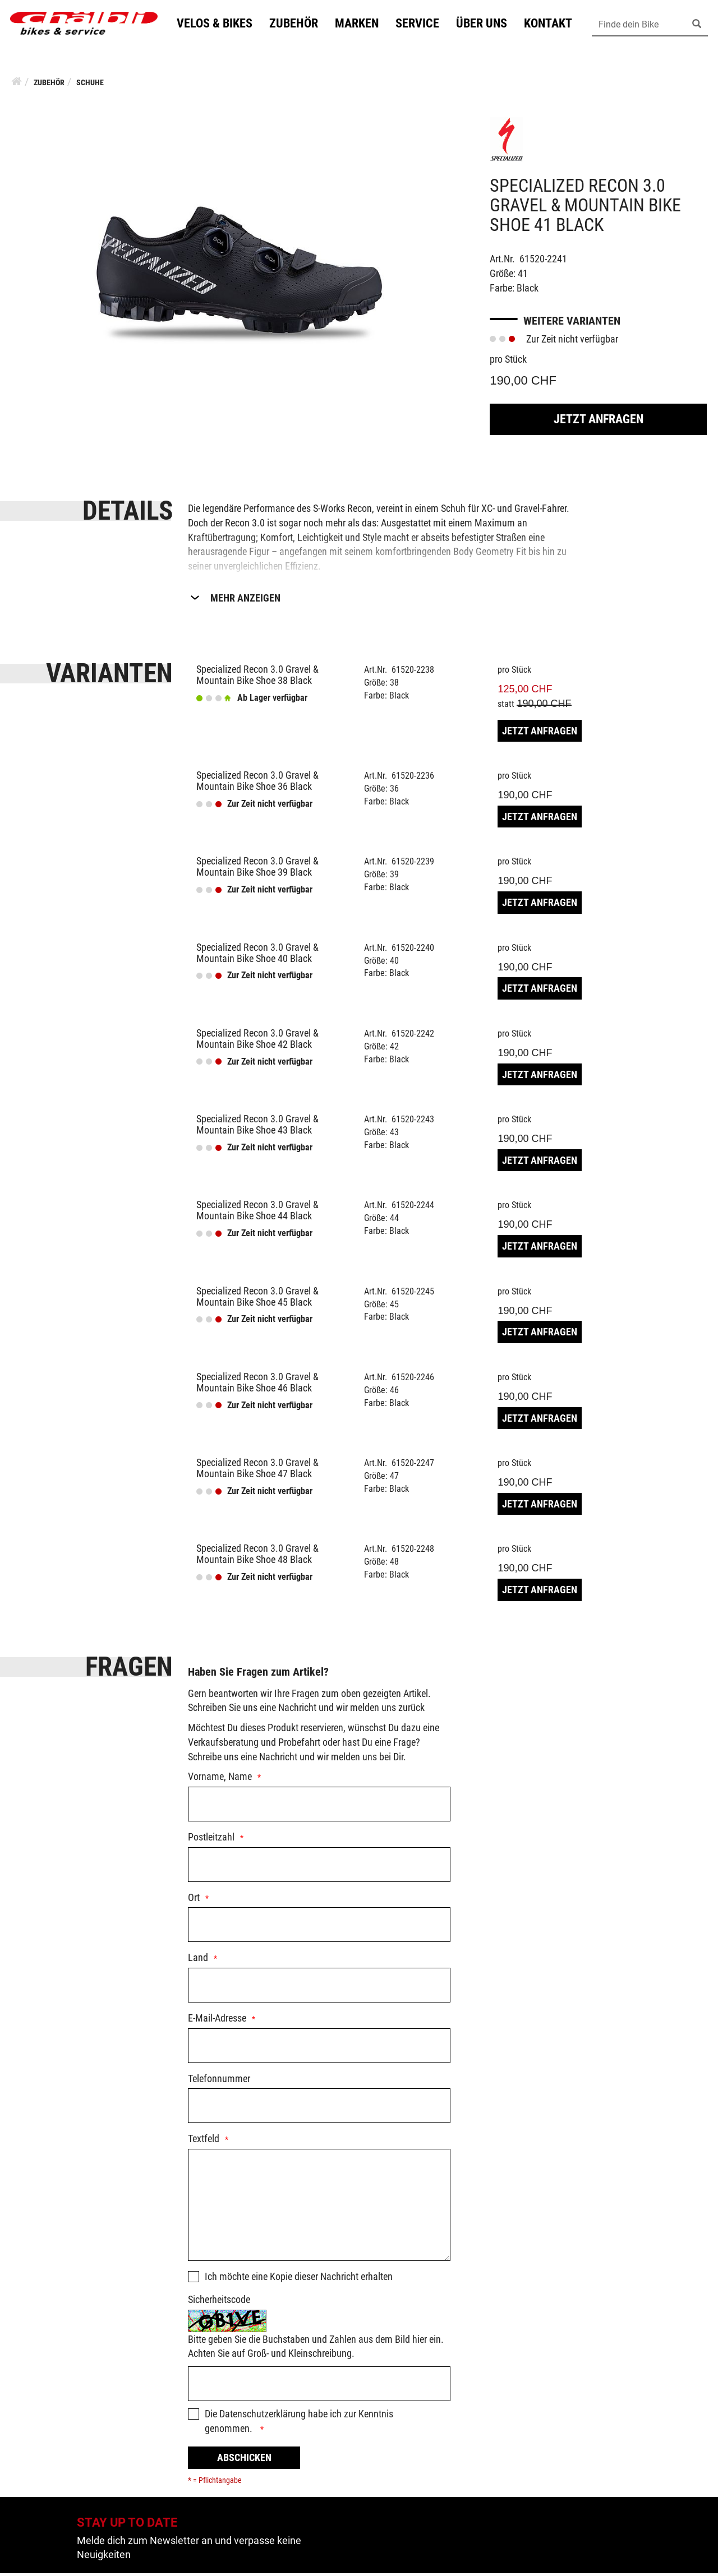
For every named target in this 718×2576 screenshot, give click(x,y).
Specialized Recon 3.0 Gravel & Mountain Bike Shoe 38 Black (257, 677)
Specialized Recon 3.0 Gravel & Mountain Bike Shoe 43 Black (257, 1127)
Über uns (486, 24)
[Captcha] (319, 2386)
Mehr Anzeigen (245, 601)
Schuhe (90, 85)
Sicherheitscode (219, 2302)
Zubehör (298, 24)
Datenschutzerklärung (262, 2416)
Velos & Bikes (219, 24)
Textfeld (203, 2141)
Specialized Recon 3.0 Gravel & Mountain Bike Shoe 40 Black (257, 955)
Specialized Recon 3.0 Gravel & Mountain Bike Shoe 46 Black (257, 1384)
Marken (362, 24)
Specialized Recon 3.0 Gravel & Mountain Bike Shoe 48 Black (257, 1556)
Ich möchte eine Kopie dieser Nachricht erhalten (299, 2279)
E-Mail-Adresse (217, 2021)
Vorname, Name (220, 1779)
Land (198, 1960)
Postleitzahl (211, 1840)
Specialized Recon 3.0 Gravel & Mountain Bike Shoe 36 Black (257, 783)
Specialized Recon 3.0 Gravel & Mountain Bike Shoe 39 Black (257, 869)
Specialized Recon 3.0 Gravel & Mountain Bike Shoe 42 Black (257, 1041)
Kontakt (553, 24)
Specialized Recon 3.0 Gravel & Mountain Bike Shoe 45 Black (257, 1299)
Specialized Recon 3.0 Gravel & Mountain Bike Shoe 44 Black (257, 1212)
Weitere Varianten (571, 323)
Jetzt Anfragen (598, 422)
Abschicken (244, 2460)
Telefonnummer (219, 2081)
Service (422, 24)
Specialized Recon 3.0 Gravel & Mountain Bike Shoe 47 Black (257, 1470)
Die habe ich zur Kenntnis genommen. (299, 2424)
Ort (194, 1900)
